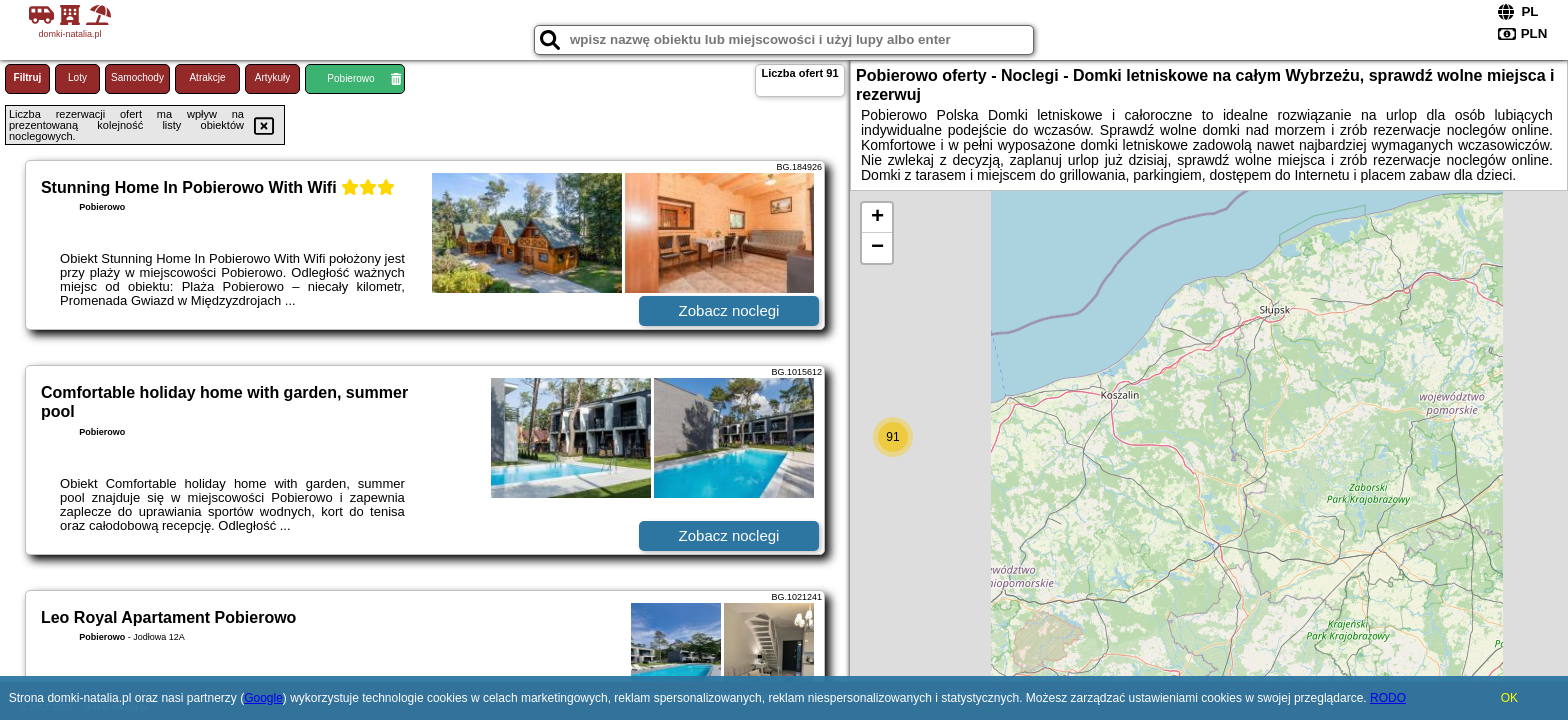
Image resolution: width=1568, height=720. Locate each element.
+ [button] (877, 218)
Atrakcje (207, 77)
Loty (77, 77)
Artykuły (273, 77)
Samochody (137, 77)
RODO (1388, 698)
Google (263, 698)
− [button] (877, 248)
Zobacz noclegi (729, 310)
